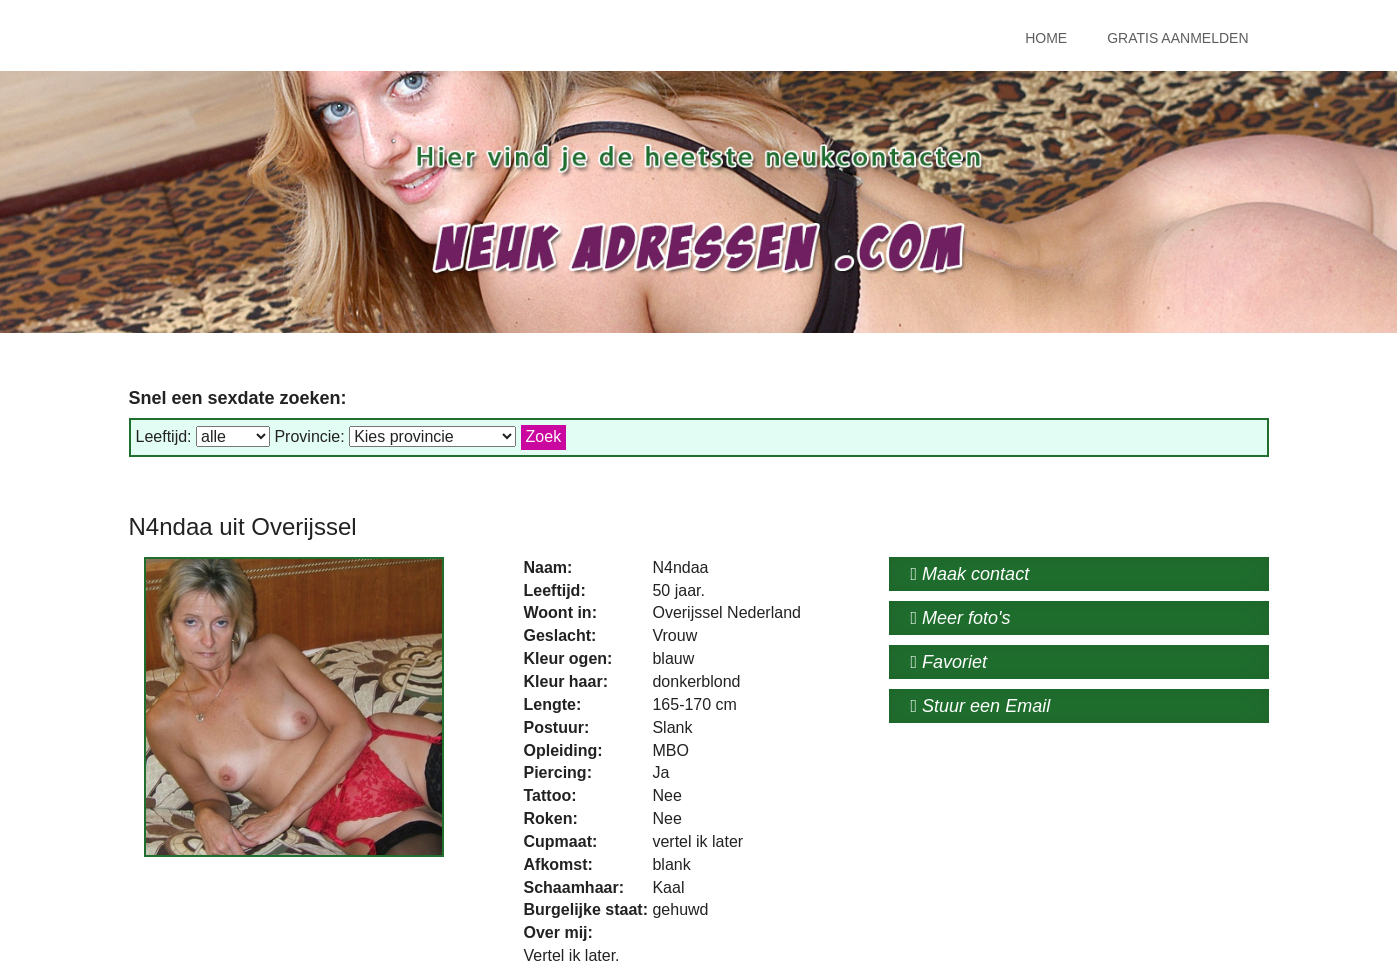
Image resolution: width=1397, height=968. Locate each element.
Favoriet (949, 662)
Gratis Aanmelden (1177, 38)
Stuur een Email (981, 706)
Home (1046, 38)
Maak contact (970, 574)
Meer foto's (961, 618)
